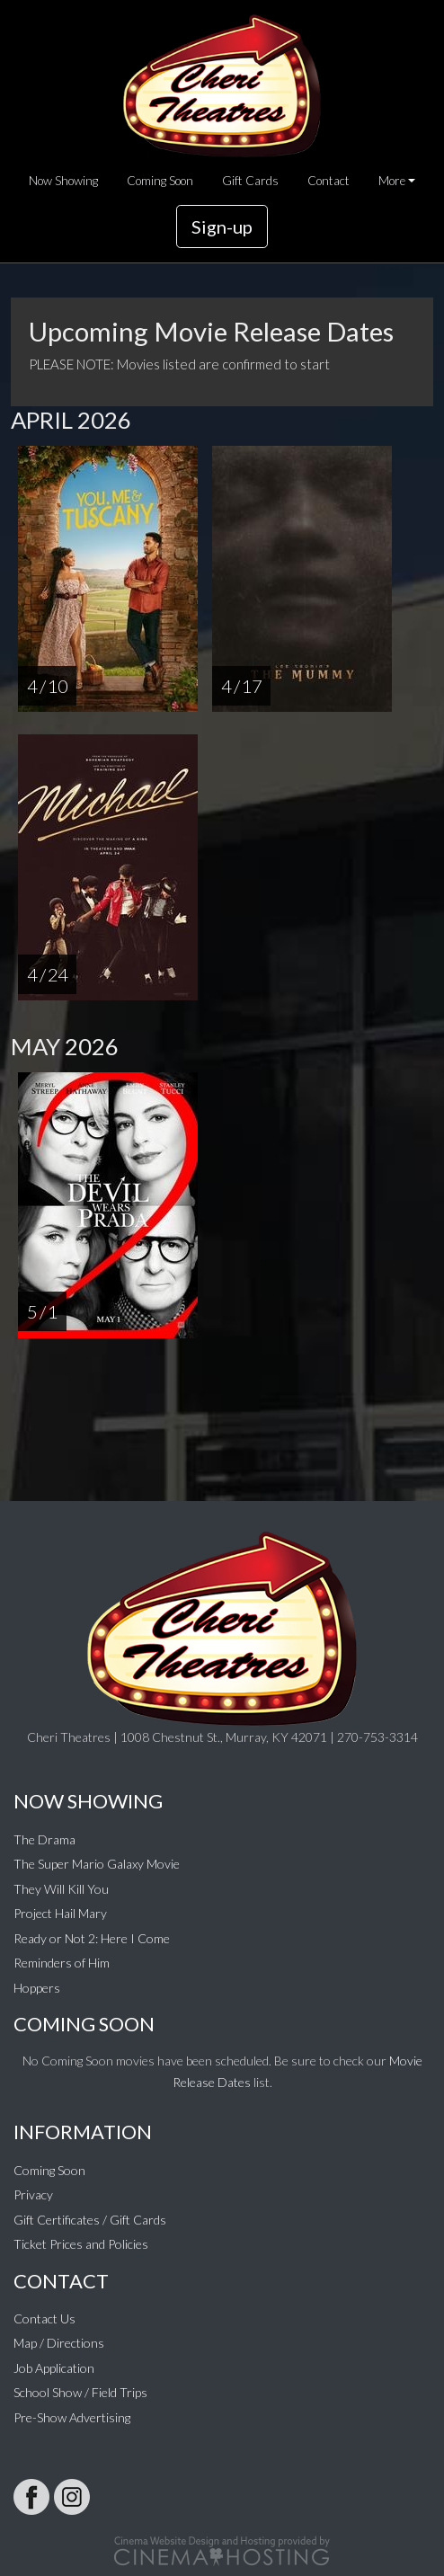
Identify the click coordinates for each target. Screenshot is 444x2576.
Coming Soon (160, 180)
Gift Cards (250, 180)
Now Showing (63, 180)
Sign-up (222, 226)
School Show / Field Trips (80, 2392)
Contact (328, 180)
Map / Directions (58, 2342)
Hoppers (36, 1987)
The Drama (44, 1839)
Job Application (53, 2368)
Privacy (33, 2194)
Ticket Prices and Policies (80, 2244)
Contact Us (44, 2318)
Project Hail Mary (60, 1913)
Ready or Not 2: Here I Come (91, 1938)
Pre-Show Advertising (71, 2417)
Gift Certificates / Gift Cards (89, 2219)
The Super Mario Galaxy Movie (96, 1863)
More (391, 180)
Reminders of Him (61, 1962)
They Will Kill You (61, 1888)
